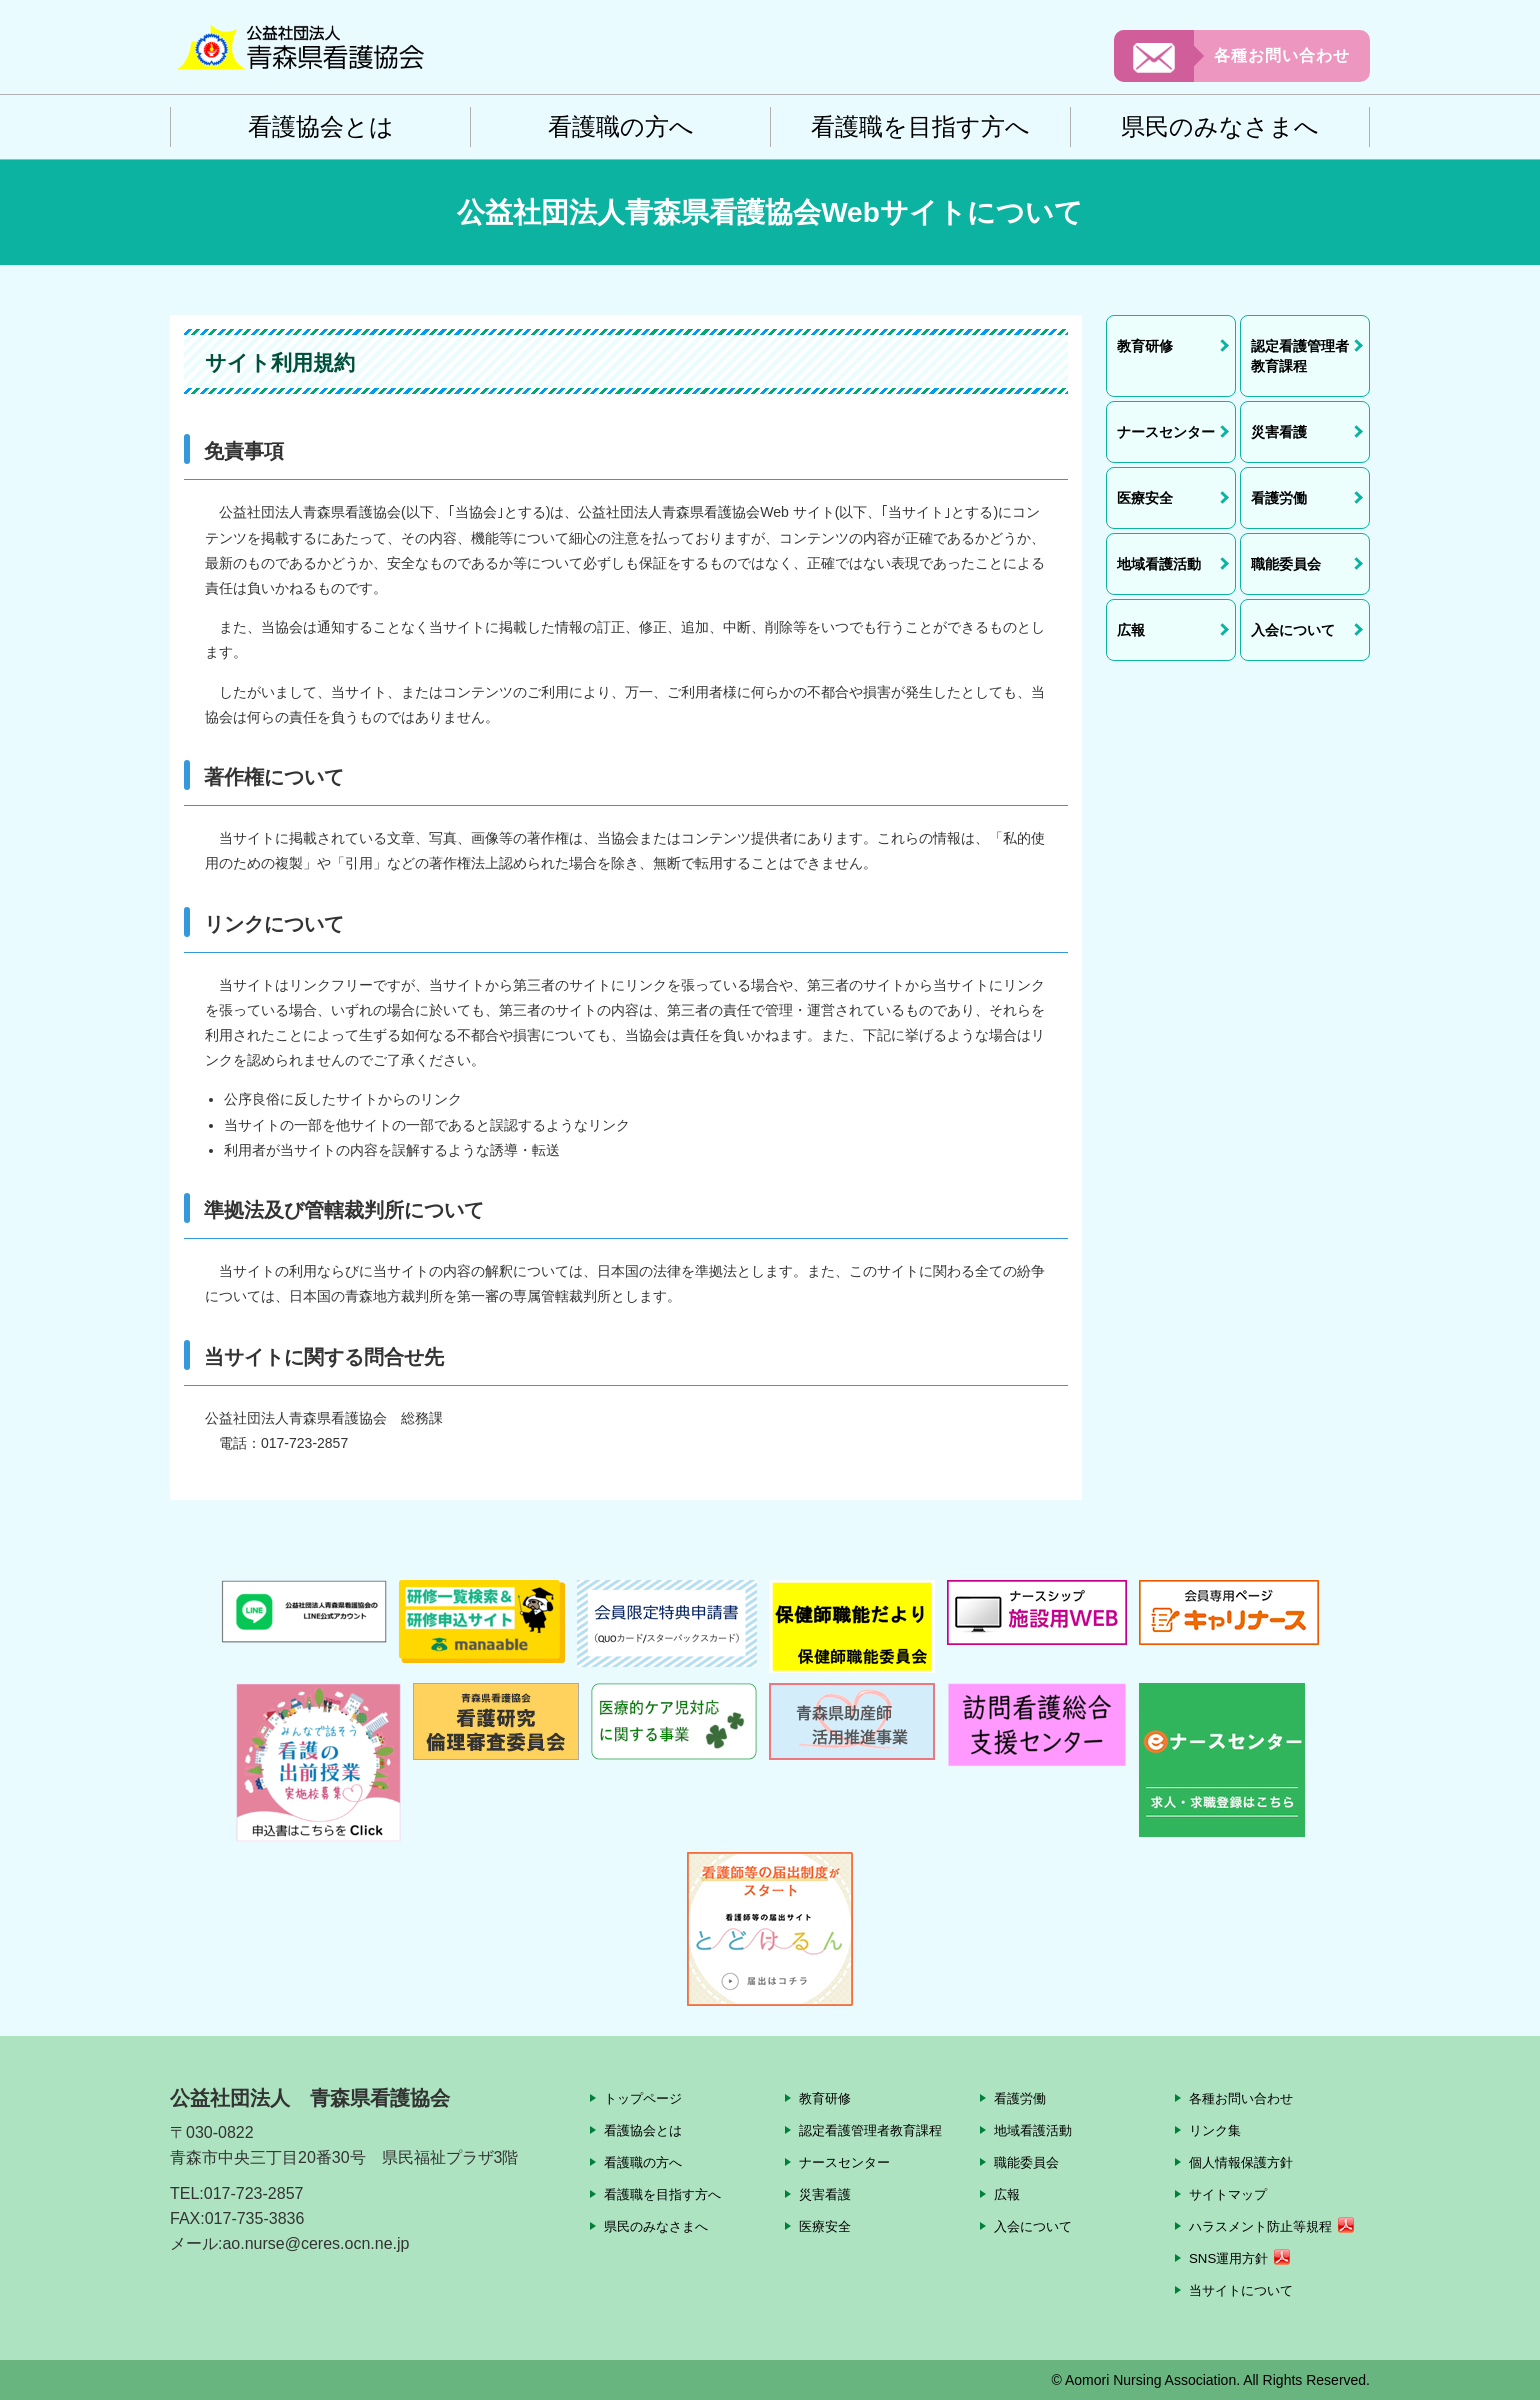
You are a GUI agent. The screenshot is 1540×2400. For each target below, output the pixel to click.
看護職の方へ (621, 126)
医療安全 (827, 2226)
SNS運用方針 (1231, 2258)
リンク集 (1217, 2130)
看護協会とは (321, 126)
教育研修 (827, 2098)
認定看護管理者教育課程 (876, 2130)
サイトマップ (1231, 2194)
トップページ (646, 2098)
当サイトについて (1245, 2290)
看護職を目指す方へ (920, 126)
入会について (1036, 2226)
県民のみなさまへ (1220, 126)
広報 (1008, 2194)
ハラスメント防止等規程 (1266, 2226)
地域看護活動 (1036, 2130)
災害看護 (827, 2194)
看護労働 (1022, 2098)
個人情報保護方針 (1245, 2162)
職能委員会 (1029, 2162)
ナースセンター (848, 2162)
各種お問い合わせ (1282, 55)
